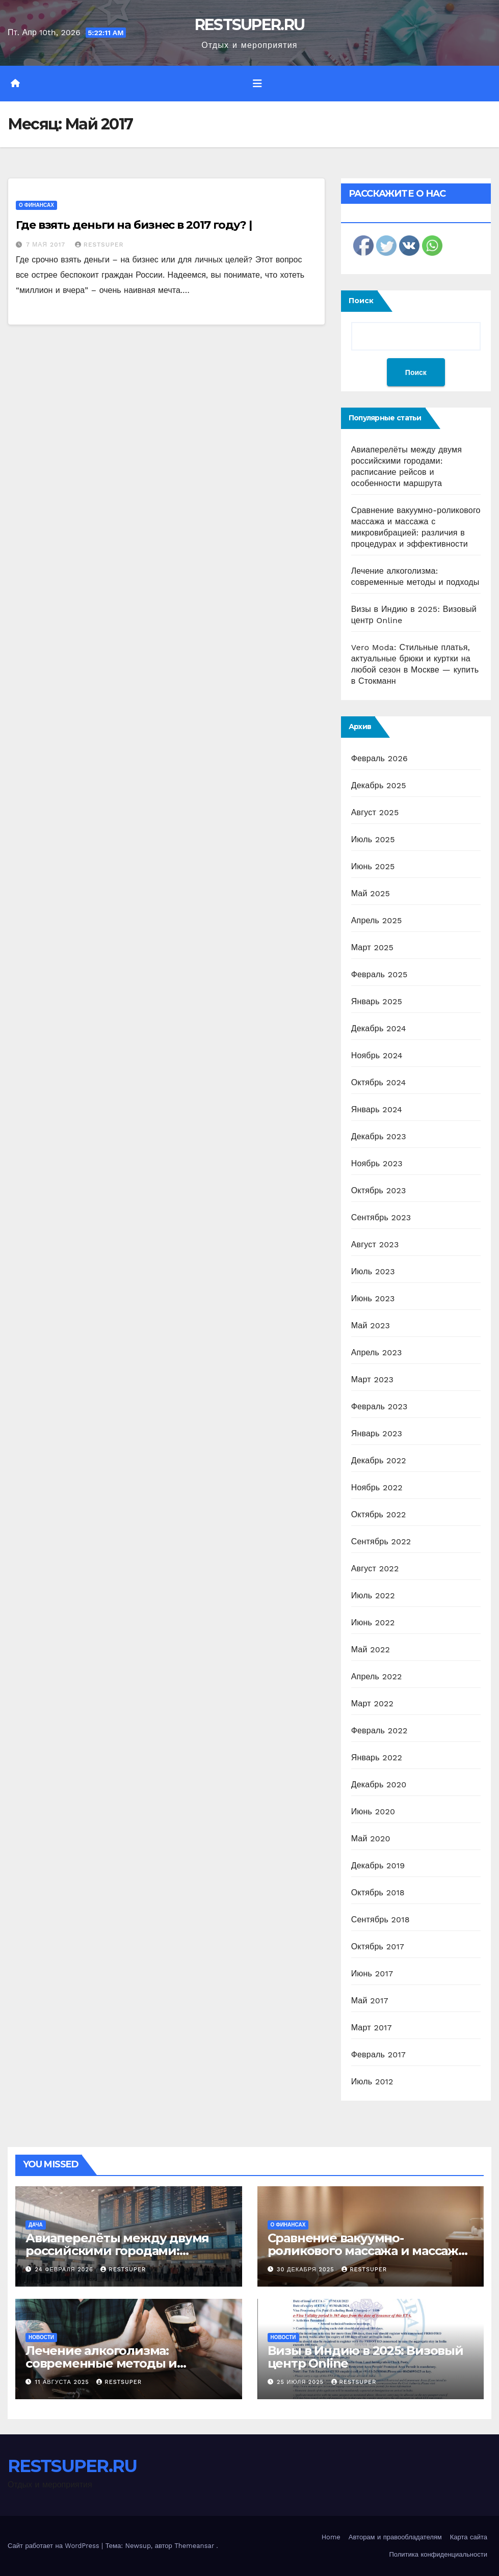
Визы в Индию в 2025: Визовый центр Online (365, 2357)
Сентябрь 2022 (381, 1541)
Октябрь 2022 (378, 1514)
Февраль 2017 (378, 2054)
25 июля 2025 (301, 2382)
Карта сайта (468, 2537)
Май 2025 (370, 893)
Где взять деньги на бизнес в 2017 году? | (134, 225)
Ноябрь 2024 (377, 1055)
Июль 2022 (373, 1595)
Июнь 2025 (373, 866)
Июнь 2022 (373, 1622)
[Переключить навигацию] (257, 83)
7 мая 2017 (47, 244)
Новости (41, 2337)
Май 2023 (370, 1325)
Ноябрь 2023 (377, 1163)
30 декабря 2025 (306, 2269)
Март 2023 (372, 1379)
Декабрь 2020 (379, 1784)
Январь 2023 (376, 1433)
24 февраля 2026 (65, 2269)
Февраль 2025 (379, 974)
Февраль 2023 (379, 1406)
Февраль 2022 (379, 1730)
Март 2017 (371, 2027)
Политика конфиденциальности (438, 2554)
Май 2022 (370, 1649)
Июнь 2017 (372, 1973)
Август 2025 (375, 812)
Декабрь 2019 (378, 1865)
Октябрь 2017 (377, 1946)
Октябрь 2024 (378, 1082)
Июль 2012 (372, 2081)
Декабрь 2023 (378, 1136)
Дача (36, 2225)
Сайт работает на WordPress (54, 2546)
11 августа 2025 (63, 2382)
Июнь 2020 (373, 1811)
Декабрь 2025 (378, 785)
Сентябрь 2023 (381, 1217)
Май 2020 (370, 1838)
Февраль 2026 (379, 758)
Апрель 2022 (376, 1676)
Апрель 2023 (376, 1352)
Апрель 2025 (376, 920)
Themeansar (194, 2546)
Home (331, 2537)
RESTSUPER (99, 244)
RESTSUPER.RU (250, 24)
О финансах (36, 205)
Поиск (361, 300)
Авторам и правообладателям (395, 2537)
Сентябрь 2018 (380, 1919)
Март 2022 (372, 1703)
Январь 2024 (376, 1109)
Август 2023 (375, 1244)
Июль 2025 (373, 839)
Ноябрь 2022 (377, 1487)
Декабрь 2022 (378, 1460)
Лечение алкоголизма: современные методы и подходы (101, 2363)
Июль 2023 (373, 1271)
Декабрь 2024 (378, 1028)
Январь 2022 (376, 1757)
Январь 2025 (376, 1001)
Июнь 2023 (373, 1298)
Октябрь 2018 (378, 1892)
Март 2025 (372, 947)
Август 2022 (375, 1568)
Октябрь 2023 (378, 1190)
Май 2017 (369, 2000)
